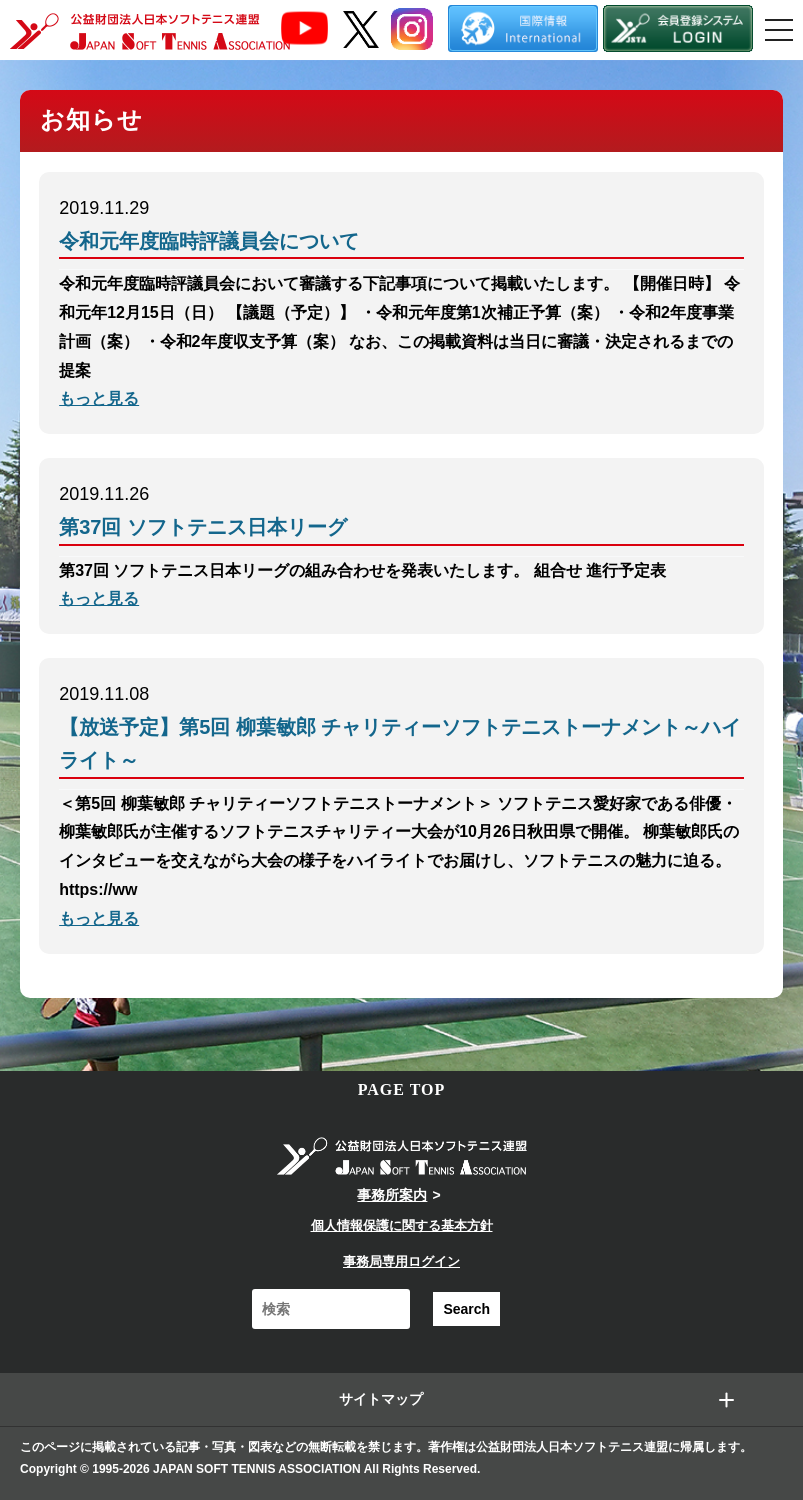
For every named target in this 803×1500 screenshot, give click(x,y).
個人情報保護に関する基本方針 (402, 1225)
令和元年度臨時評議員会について (209, 241)
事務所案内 (392, 1195)
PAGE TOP (402, 1089)
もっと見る (99, 398)
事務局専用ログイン (401, 1261)
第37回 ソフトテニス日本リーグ (203, 527)
